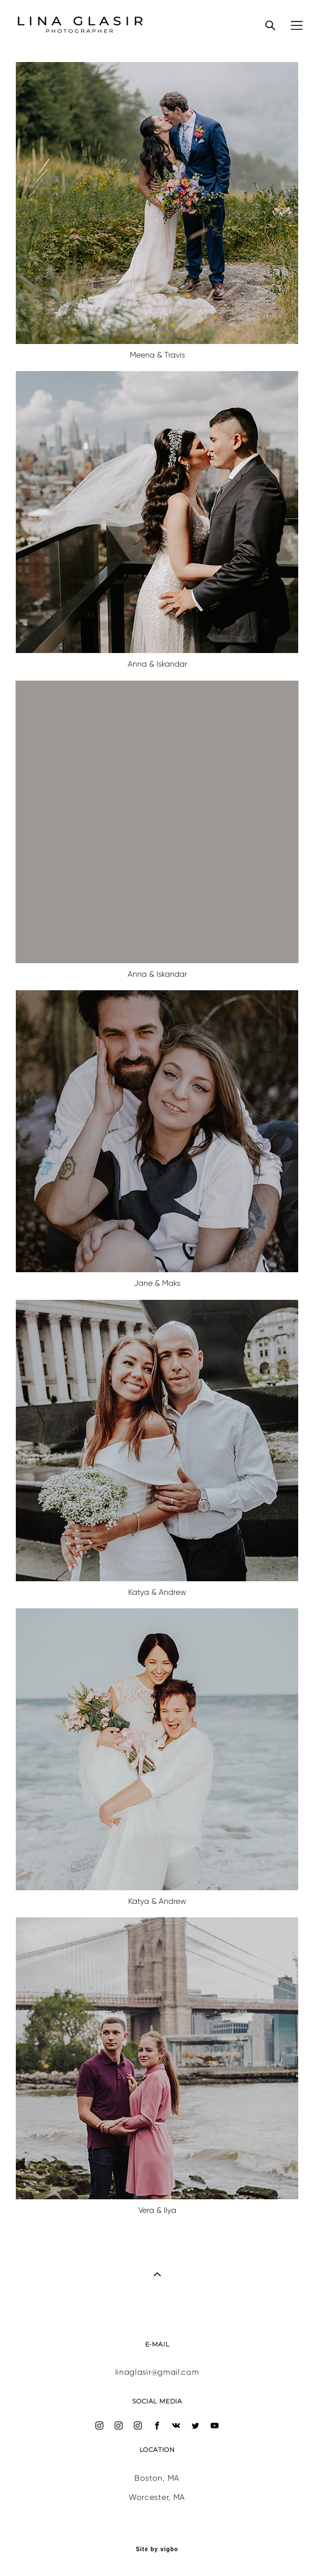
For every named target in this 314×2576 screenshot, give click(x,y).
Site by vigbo (157, 2549)
